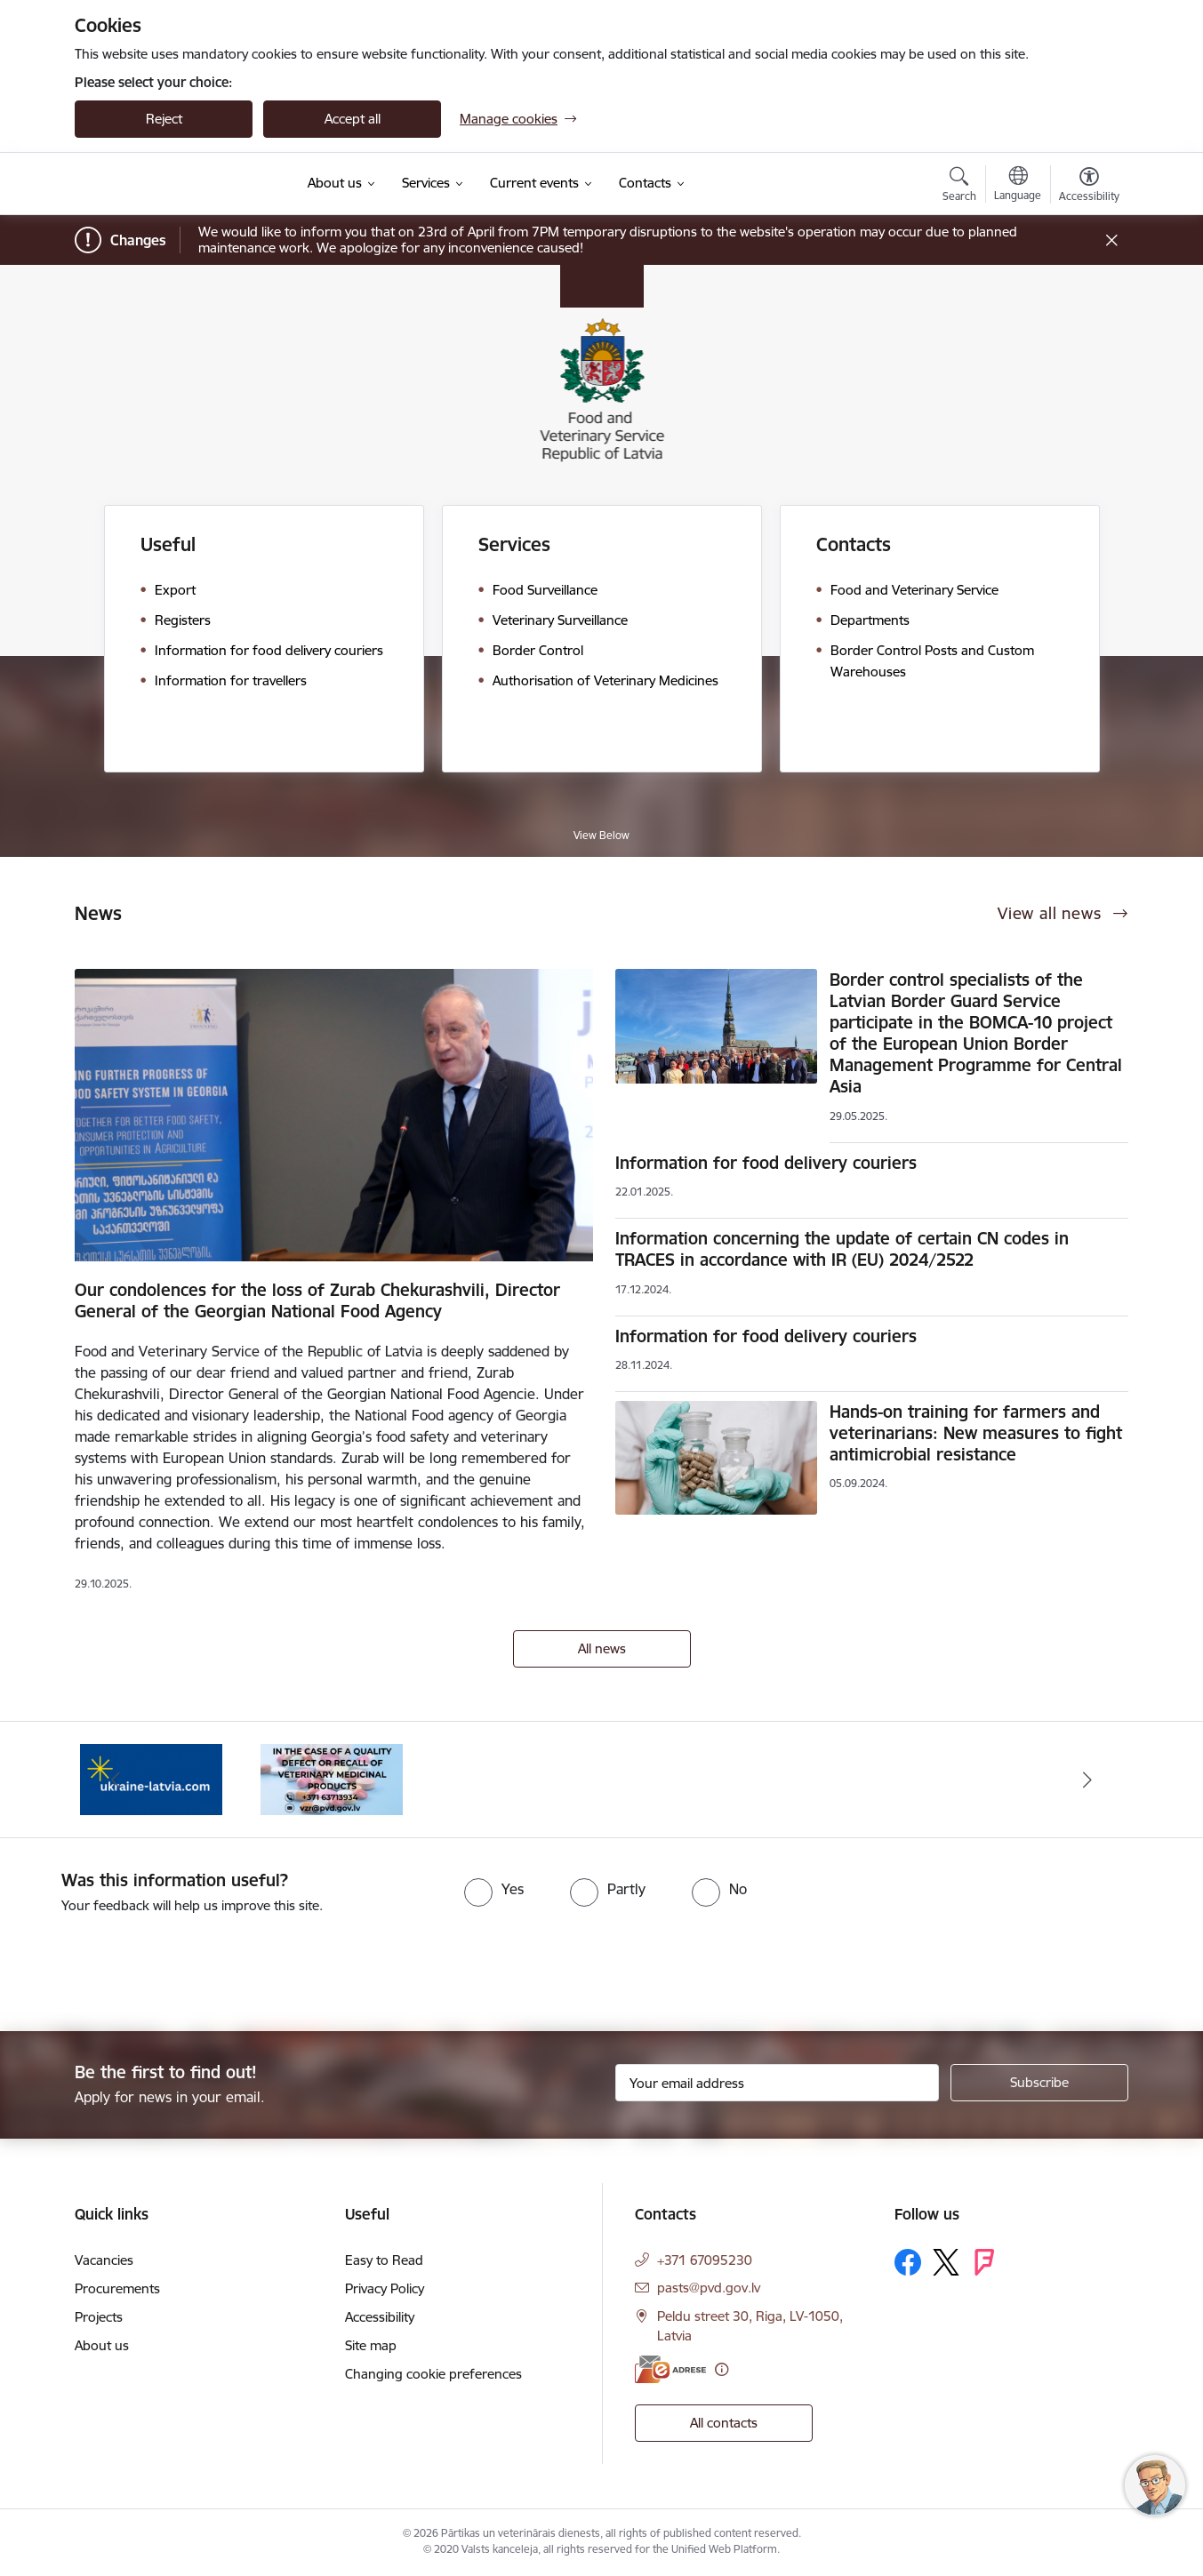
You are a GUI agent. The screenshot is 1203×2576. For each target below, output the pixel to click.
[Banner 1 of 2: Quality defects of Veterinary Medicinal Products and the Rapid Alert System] (332, 1778)
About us (102, 2345)
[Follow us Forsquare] (984, 2262)
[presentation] (148, 1965)
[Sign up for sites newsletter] (1039, 2082)
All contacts (724, 2422)
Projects (99, 2316)
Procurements (117, 2288)
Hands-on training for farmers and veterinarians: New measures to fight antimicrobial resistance (976, 1433)
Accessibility (379, 2316)
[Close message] (1112, 240)
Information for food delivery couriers (766, 1162)
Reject (164, 118)
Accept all (353, 118)
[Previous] (115, 1780)
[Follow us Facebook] (907, 2262)
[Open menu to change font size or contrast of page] (1089, 186)
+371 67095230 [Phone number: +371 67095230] (704, 2260)
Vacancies (104, 2260)
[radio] (494, 1889)
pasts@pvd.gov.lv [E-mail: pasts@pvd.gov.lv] (708, 2287)
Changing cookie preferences (433, 2373)
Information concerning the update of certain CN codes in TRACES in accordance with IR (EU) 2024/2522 (842, 1249)
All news (602, 1648)
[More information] (721, 2369)
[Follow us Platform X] (946, 2262)
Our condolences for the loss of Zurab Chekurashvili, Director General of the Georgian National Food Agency (317, 1300)
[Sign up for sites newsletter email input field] (777, 2082)
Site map (371, 2345)
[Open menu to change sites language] (1017, 185)
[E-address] (670, 2369)
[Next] (1088, 1780)
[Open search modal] (959, 186)
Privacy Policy (384, 2288)
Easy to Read (384, 2260)
